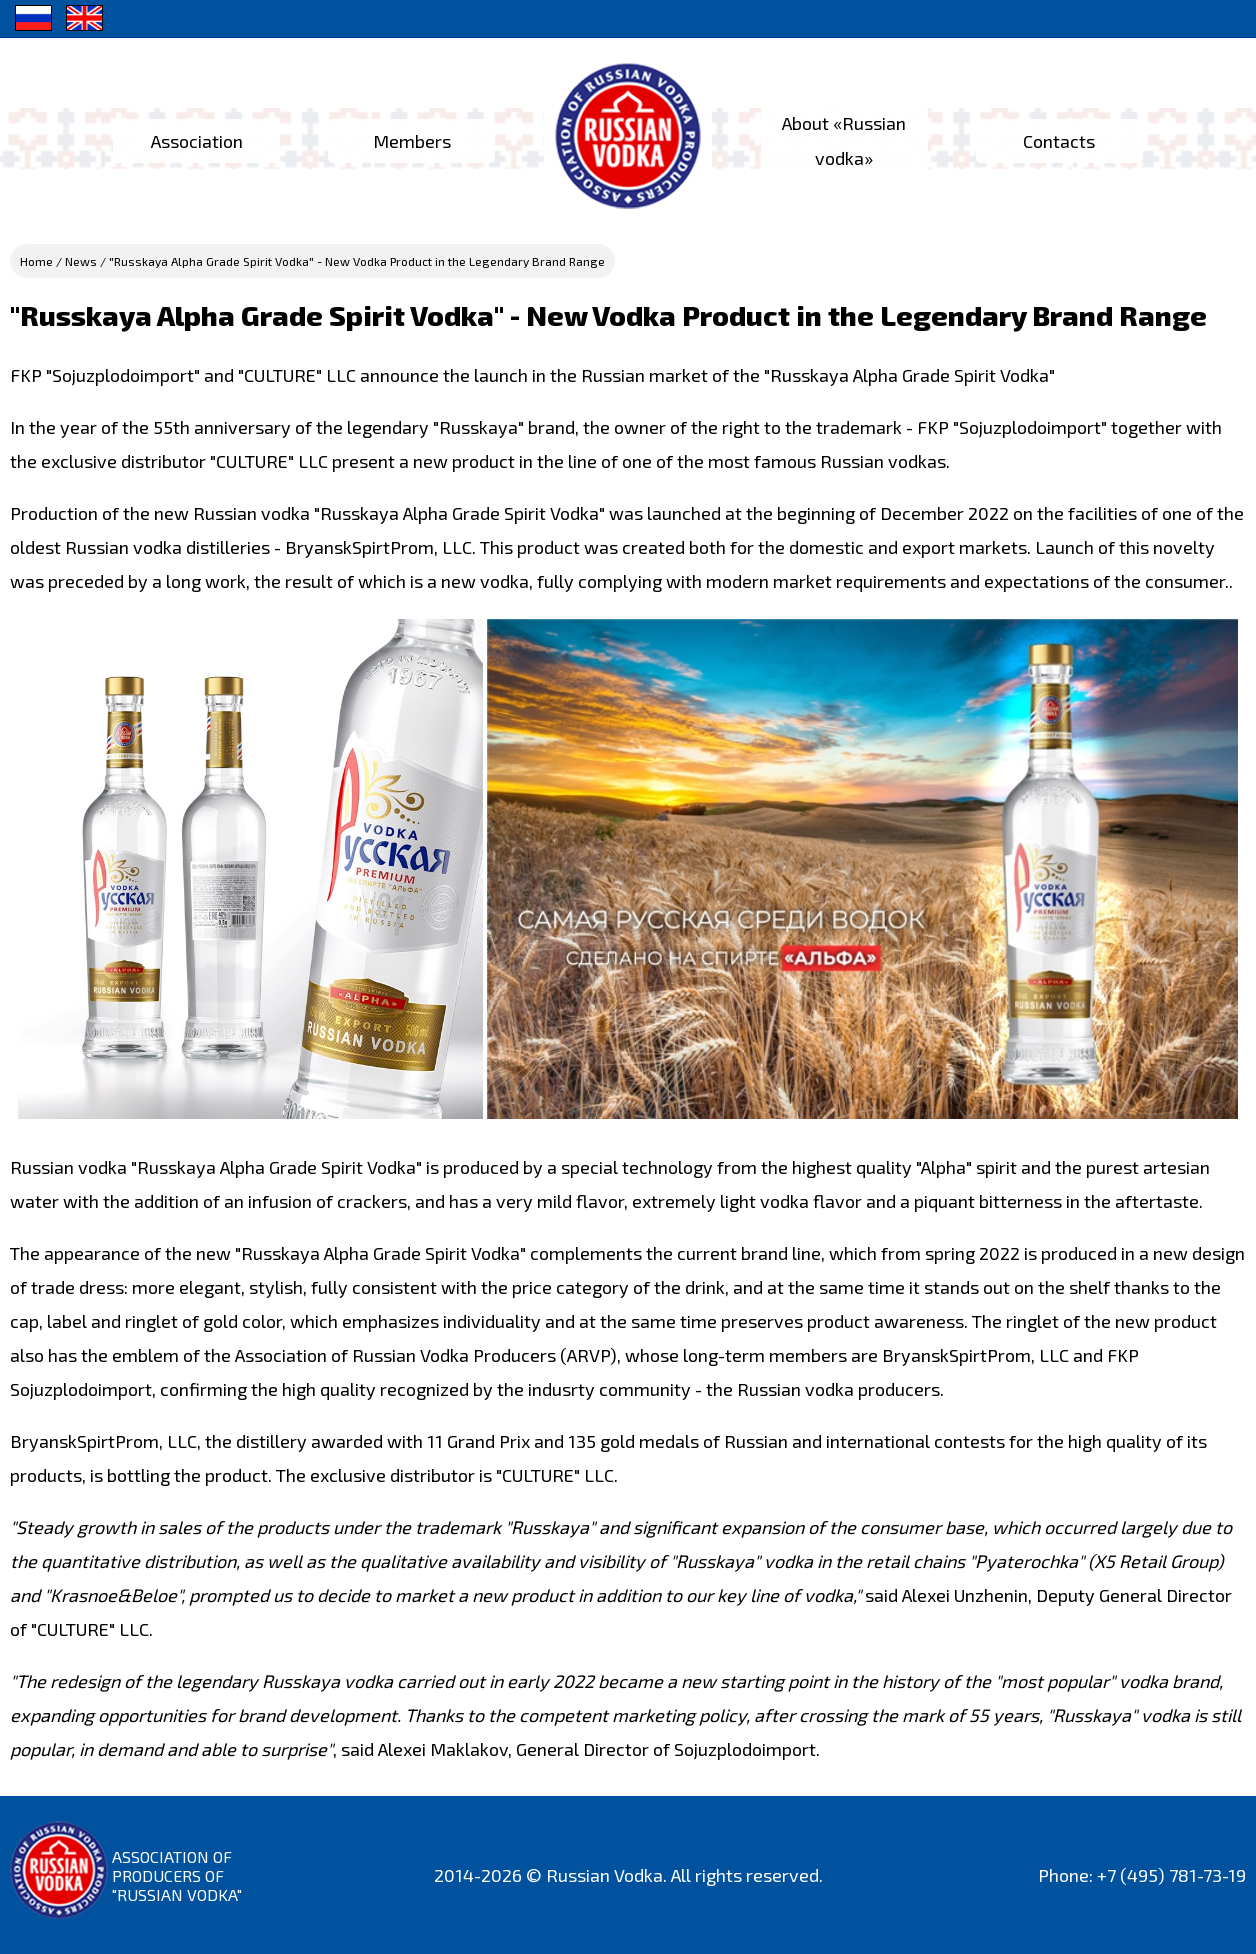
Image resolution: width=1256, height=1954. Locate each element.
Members (410, 141)
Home (36, 261)
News (81, 261)
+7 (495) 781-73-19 (1171, 1875)
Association (193, 141)
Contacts (1064, 141)
